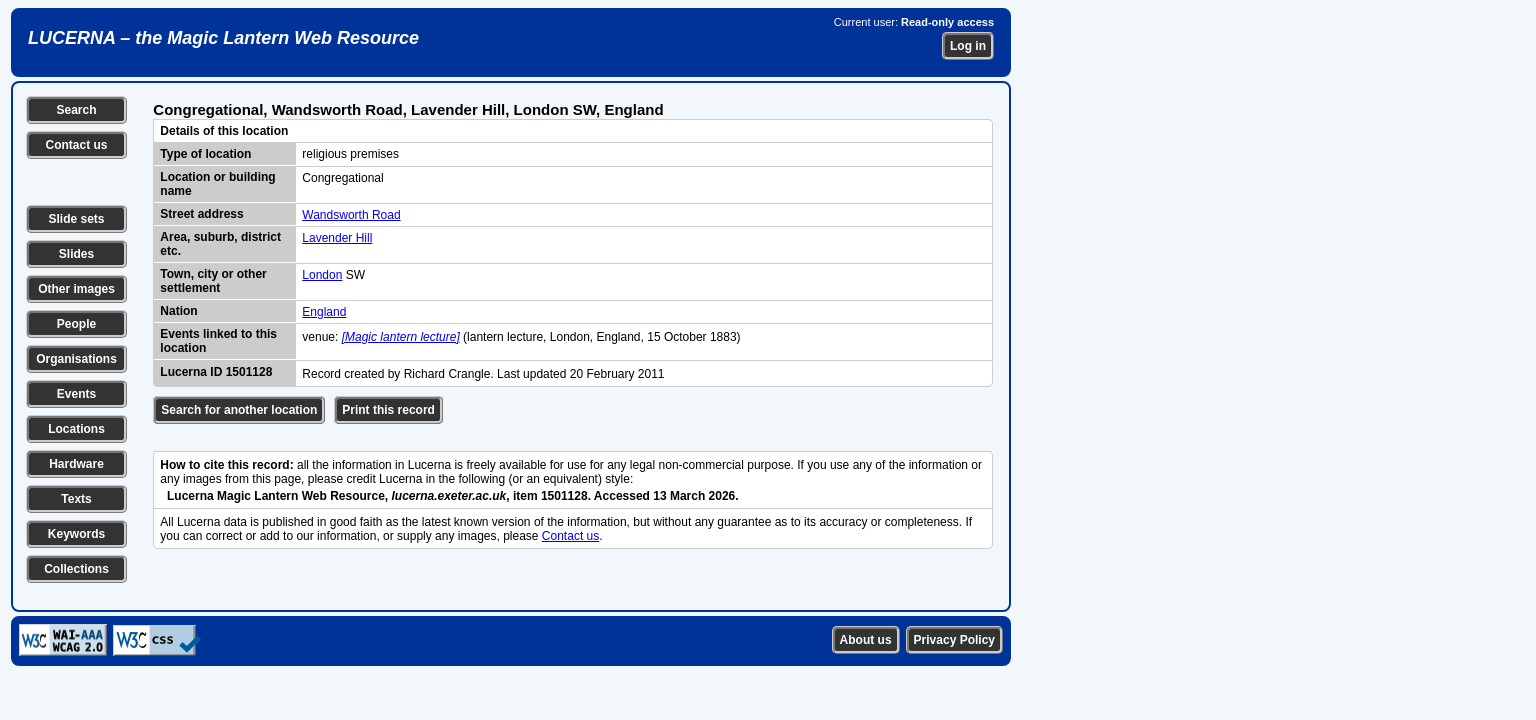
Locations (76, 429)
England (324, 312)
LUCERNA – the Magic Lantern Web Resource (223, 38)
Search (76, 110)
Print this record (388, 410)
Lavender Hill (337, 238)
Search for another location (239, 410)
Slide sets (76, 219)
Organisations (76, 359)
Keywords (76, 534)
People (76, 324)
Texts (76, 499)
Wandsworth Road (351, 215)
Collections (76, 569)
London (322, 275)
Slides (76, 254)
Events (76, 394)
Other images (76, 289)
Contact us (76, 145)
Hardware (76, 464)
